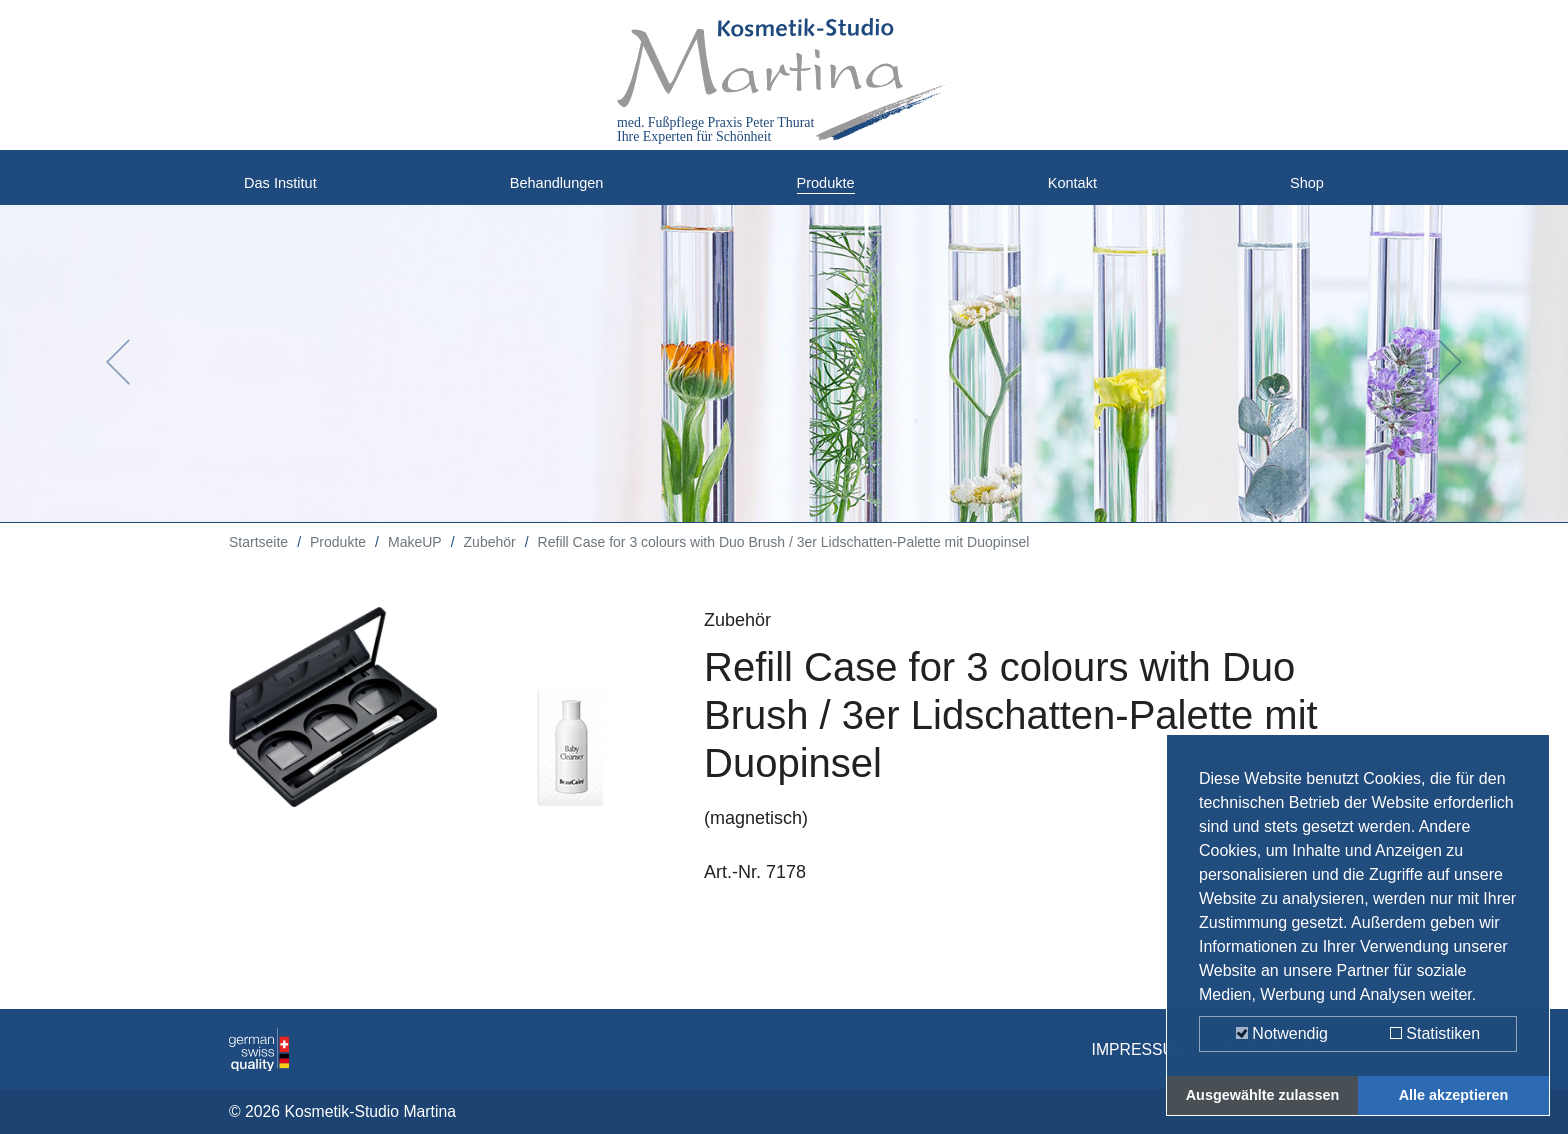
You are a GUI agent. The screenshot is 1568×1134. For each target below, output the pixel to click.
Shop (1303, 190)
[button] (117, 377)
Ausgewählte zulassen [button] (1263, 1095)
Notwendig (1282, 1033)
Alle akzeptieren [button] (1454, 1095)
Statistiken (1435, 1033)
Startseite (258, 557)
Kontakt (1076, 190)
